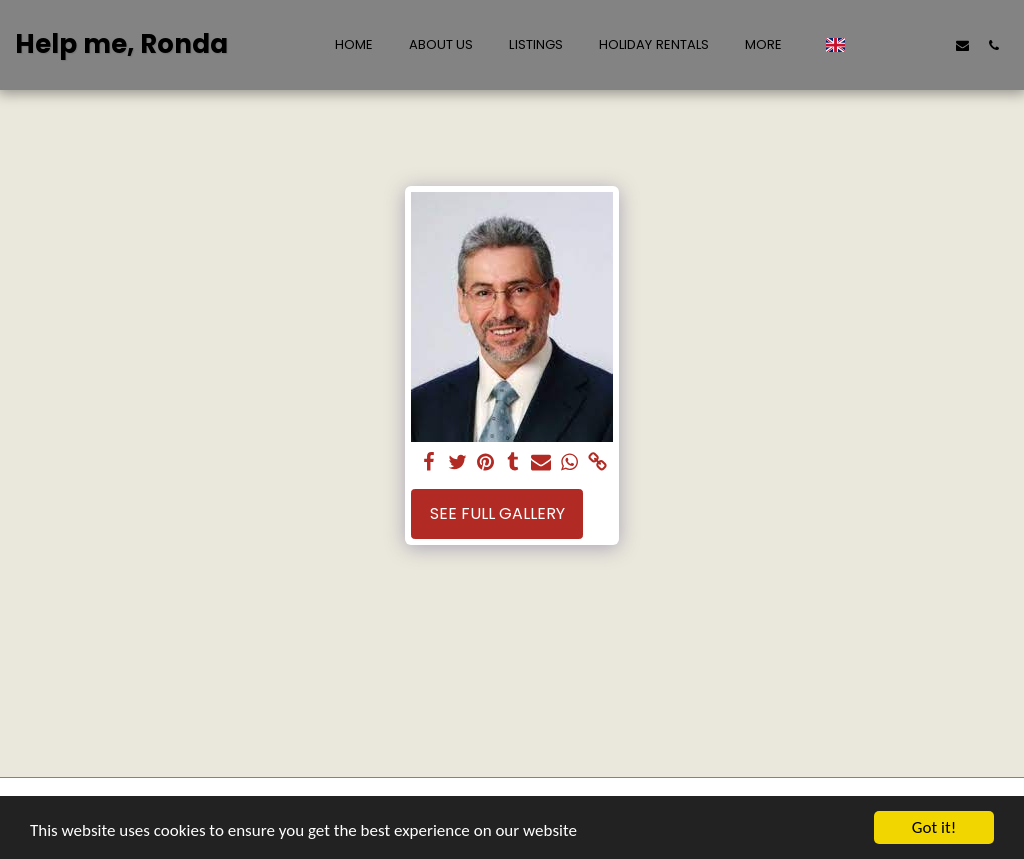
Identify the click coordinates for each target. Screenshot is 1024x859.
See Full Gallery (497, 513)
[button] (869, 45)
